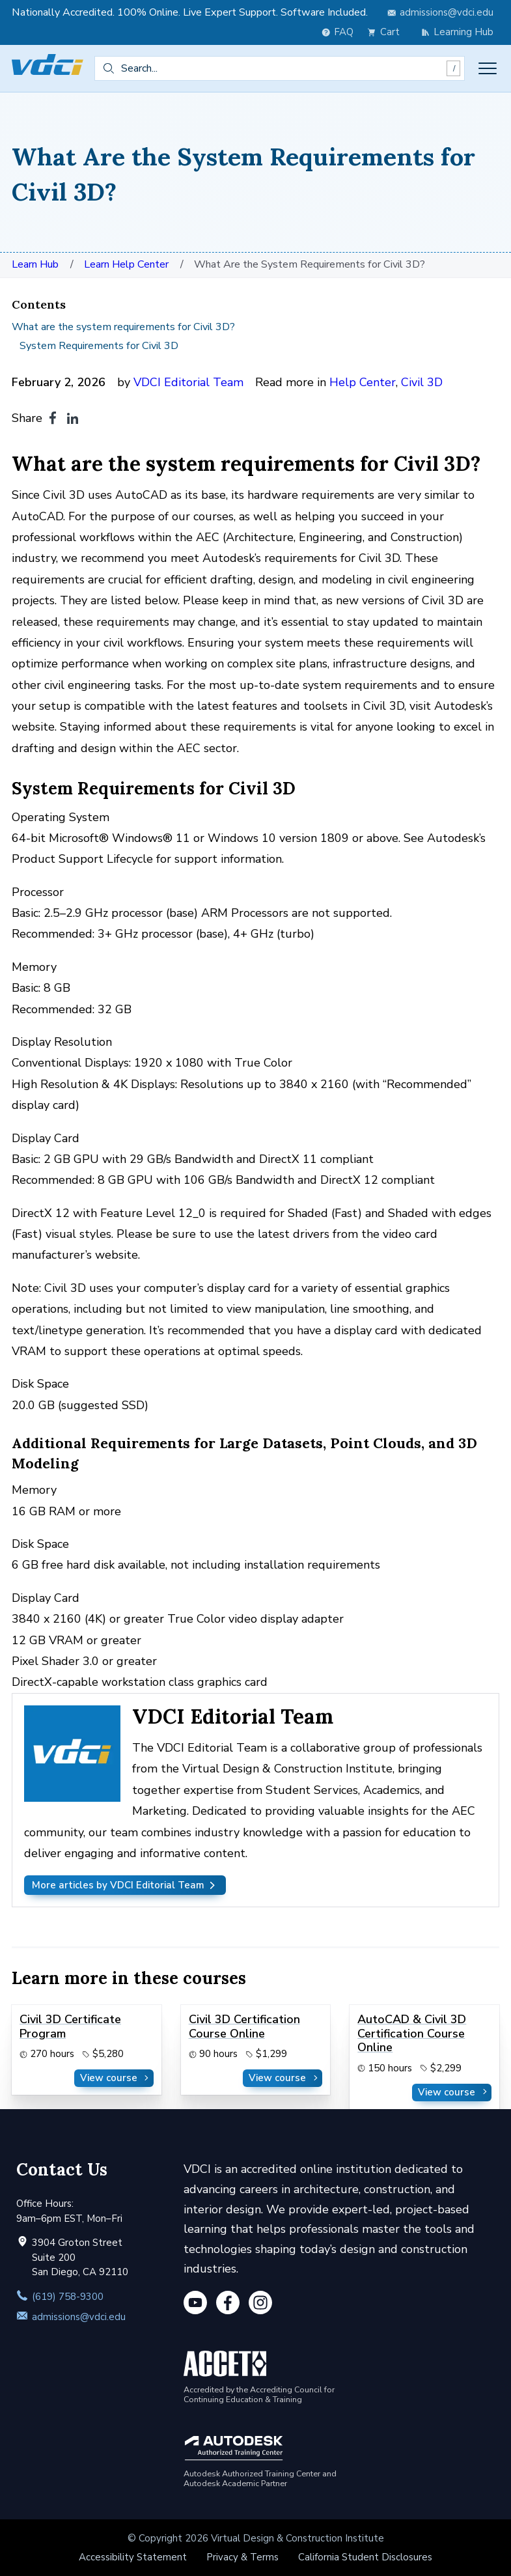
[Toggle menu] (487, 68)
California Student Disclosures (365, 2557)
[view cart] (387, 32)
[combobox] (279, 68)
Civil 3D (422, 382)
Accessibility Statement (133, 2557)
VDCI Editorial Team (188, 382)
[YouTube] (195, 2305)
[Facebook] (228, 2305)
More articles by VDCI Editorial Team (125, 1885)
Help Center (362, 382)
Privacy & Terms (242, 2557)
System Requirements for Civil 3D (99, 346)
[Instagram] (260, 2305)
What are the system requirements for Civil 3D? (123, 327)
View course (115, 2077)
